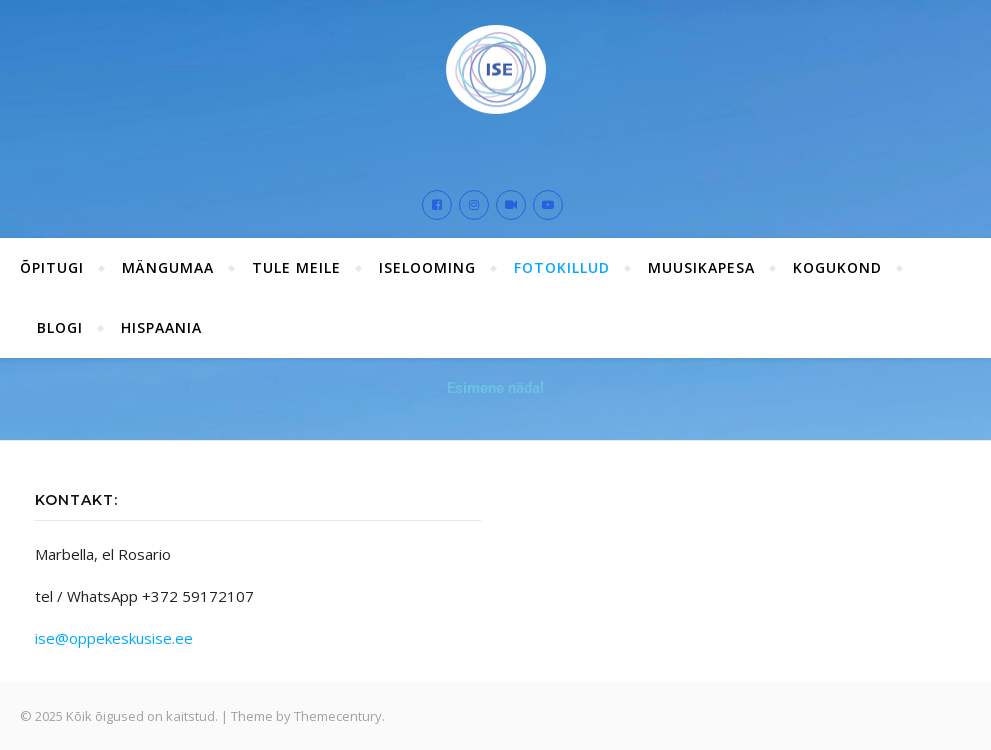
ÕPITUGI (52, 267)
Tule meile (296, 267)
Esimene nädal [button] (495, 388)
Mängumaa (168, 267)
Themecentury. (339, 716)
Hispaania (161, 327)
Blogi (60, 327)
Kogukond (837, 267)
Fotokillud (562, 267)
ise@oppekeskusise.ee (114, 638)
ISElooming (427, 267)
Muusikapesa (701, 267)
